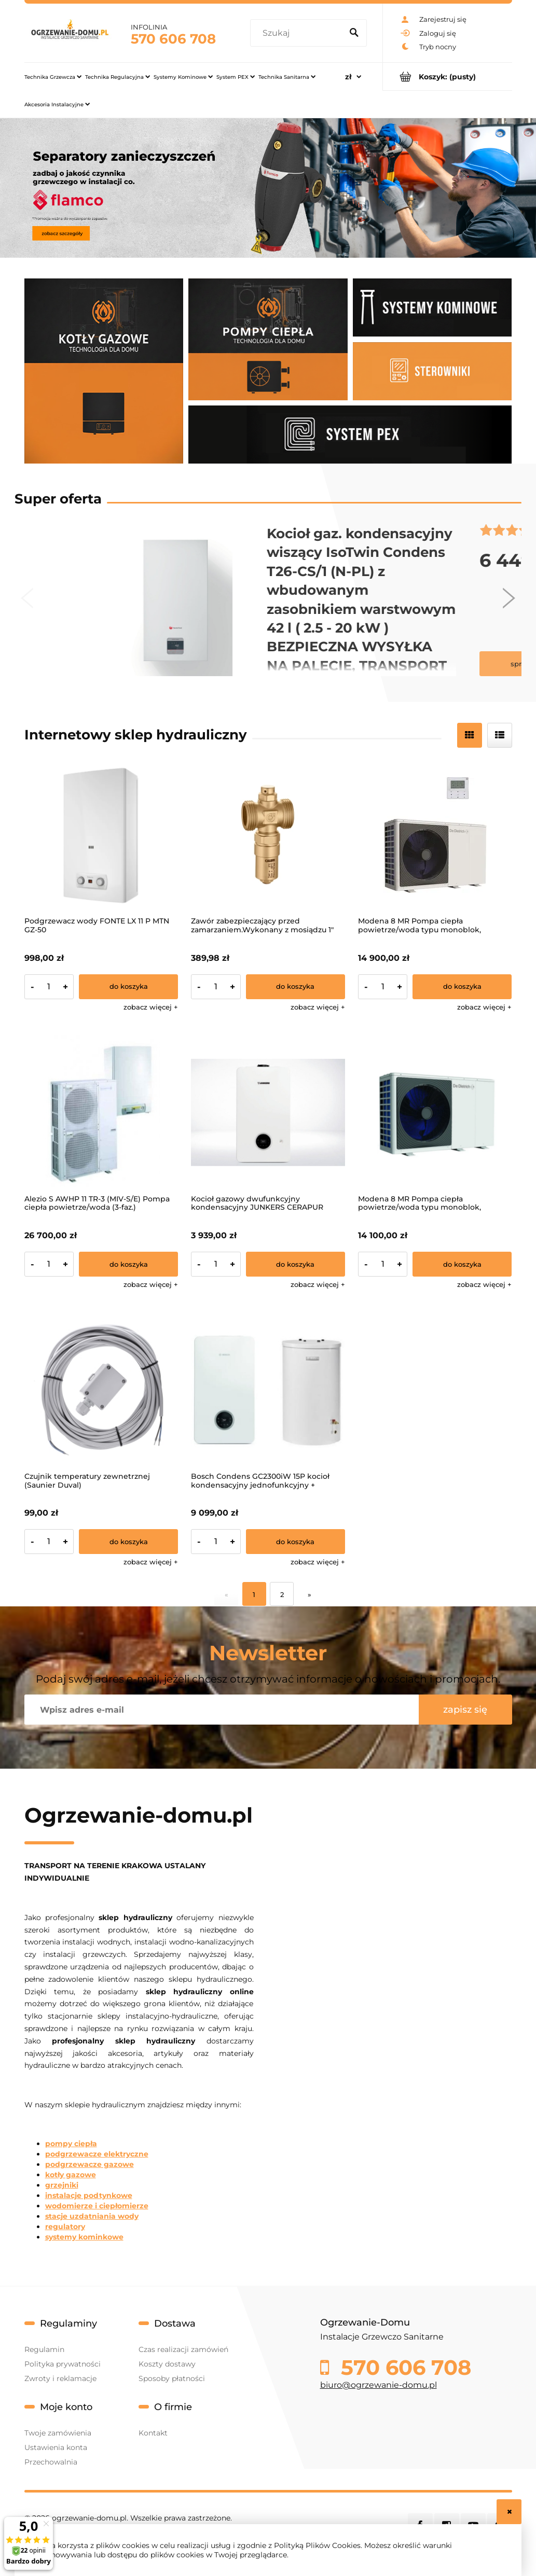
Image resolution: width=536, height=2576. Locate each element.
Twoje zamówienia (57, 2433)
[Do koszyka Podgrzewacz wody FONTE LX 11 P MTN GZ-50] (128, 986)
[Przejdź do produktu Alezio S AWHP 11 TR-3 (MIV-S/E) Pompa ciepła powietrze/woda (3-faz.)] (101, 1112)
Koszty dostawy (167, 2364)
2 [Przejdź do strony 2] (282, 1594)
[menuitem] (52, 77)
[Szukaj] (354, 33)
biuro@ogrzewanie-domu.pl (378, 2385)
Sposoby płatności (172, 2378)
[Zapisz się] (465, 1710)
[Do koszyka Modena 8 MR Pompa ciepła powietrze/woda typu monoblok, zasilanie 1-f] (462, 1264)
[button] (150, 1007)
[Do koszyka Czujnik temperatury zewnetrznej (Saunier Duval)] (128, 1541)
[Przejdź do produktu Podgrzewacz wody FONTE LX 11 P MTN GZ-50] (101, 835)
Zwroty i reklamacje (60, 2378)
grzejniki (61, 2185)
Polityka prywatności (62, 2364)
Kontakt (153, 2433)
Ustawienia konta (55, 2447)
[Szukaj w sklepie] (298, 33)
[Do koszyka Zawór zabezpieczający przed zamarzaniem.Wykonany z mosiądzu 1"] (295, 986)
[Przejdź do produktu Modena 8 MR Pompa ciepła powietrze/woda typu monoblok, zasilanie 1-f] (435, 1112)
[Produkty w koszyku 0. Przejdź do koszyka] (447, 76)
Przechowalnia (50, 2462)
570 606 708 (173, 39)
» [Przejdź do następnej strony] (309, 1594)
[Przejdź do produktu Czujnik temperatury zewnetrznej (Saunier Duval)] (101, 1390)
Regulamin (44, 2349)
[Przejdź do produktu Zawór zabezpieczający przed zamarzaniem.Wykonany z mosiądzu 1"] (268, 835)
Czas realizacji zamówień (183, 2349)
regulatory (65, 2226)
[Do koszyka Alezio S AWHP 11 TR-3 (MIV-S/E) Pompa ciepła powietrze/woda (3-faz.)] (128, 1264)
